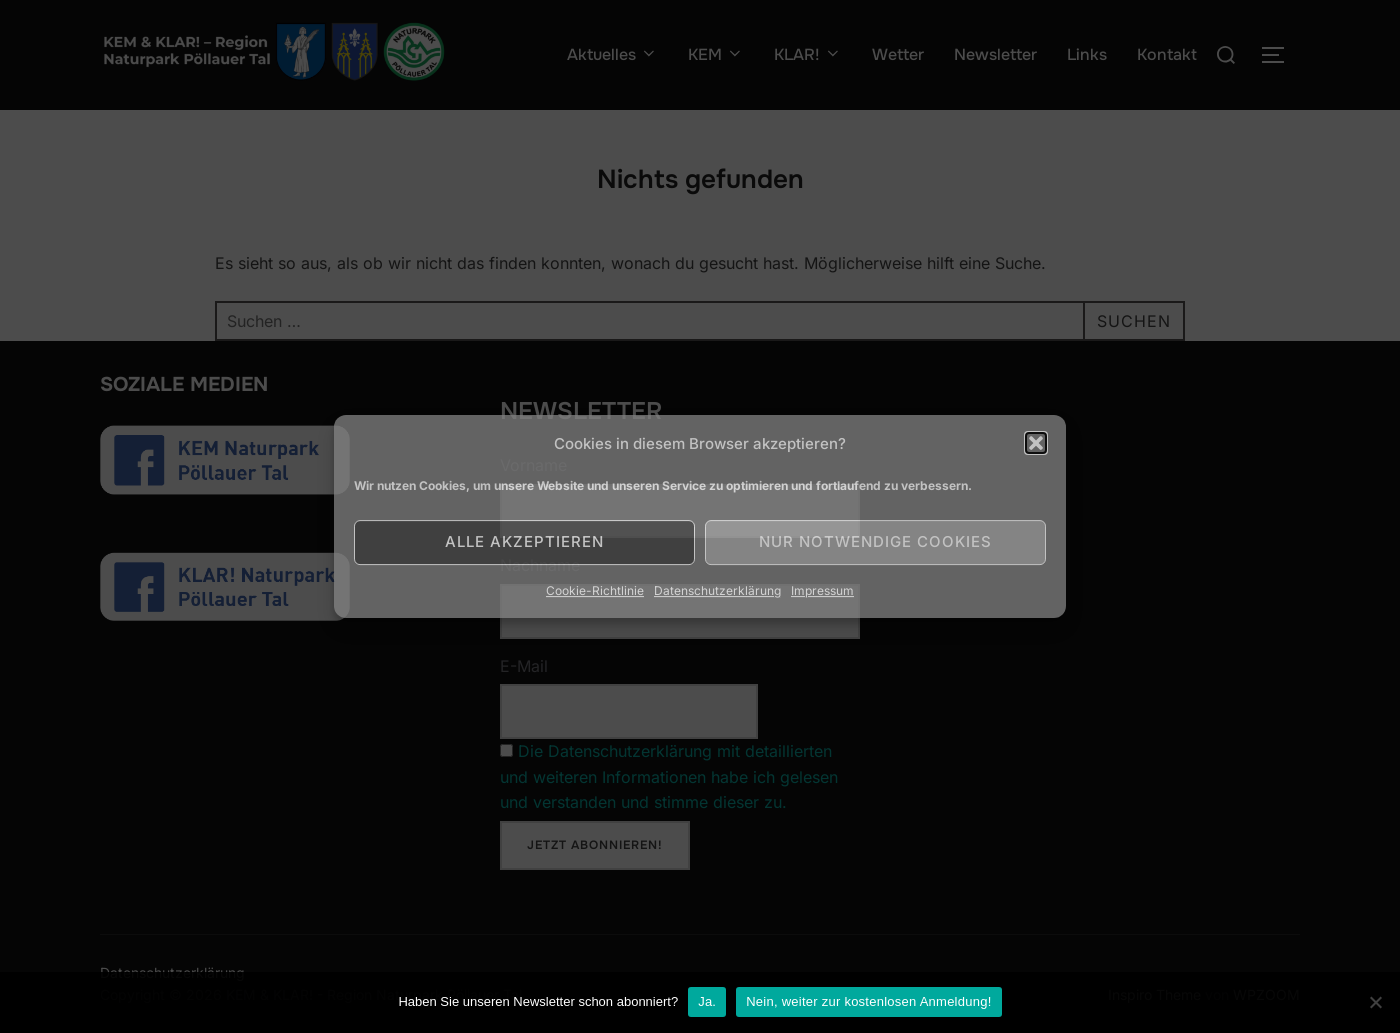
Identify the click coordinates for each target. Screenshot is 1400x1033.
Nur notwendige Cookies (875, 541)
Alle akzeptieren (524, 541)
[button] (1036, 443)
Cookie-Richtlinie (595, 590)
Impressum (822, 590)
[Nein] (1375, 1002)
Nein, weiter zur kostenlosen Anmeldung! (868, 1001)
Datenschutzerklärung (717, 590)
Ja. (707, 1001)
